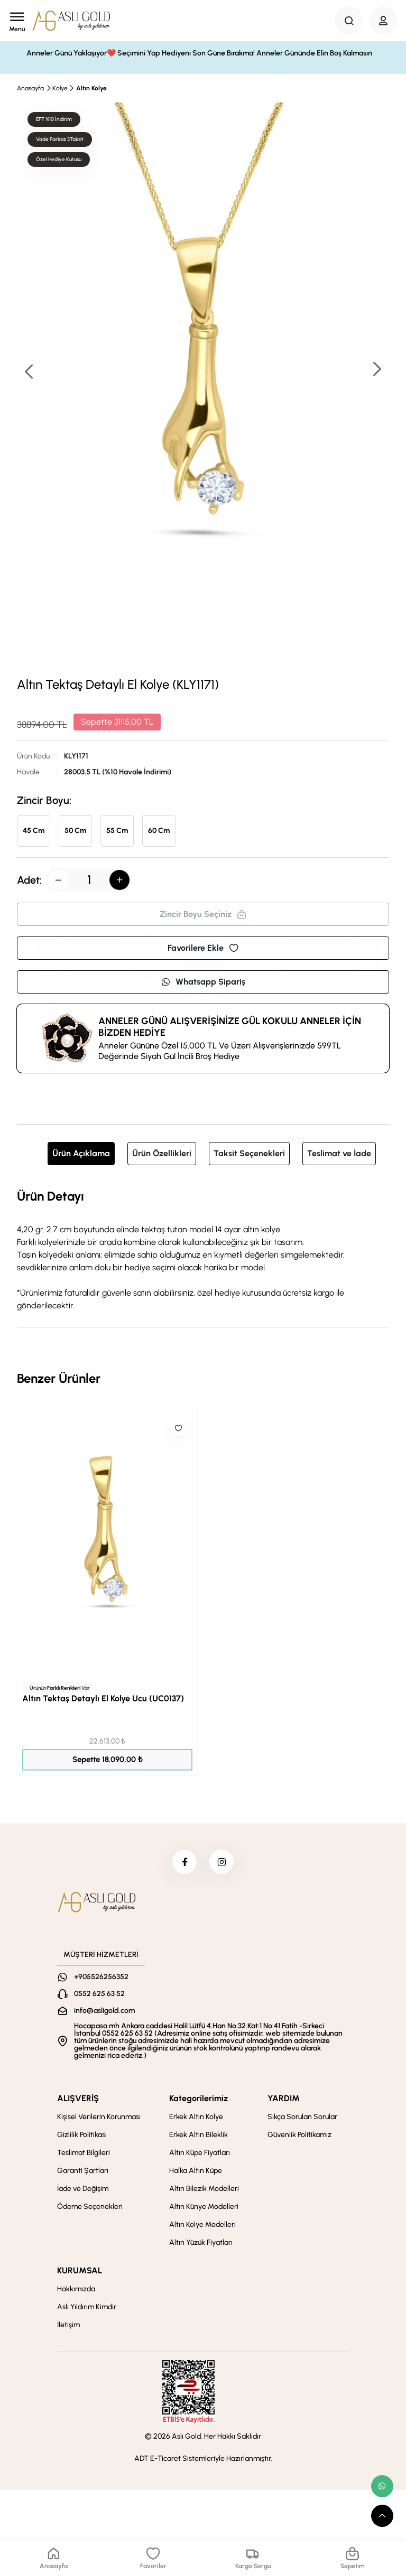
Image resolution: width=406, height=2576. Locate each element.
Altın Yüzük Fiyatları (201, 2244)
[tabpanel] (203, 1249)
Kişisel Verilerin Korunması (99, 2118)
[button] (376, 370)
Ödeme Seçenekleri (90, 2208)
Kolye (60, 88)
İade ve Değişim (82, 2190)
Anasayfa (30, 88)
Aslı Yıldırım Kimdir (86, 2309)
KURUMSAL (79, 2273)
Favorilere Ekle (203, 948)
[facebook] (183, 1863)
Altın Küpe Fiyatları (199, 2154)
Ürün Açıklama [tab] (81, 1153)
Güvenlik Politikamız (299, 2136)
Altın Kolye (91, 88)
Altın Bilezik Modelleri (204, 2190)
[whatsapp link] (382, 2486)
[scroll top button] (382, 2516)
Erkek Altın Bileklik (198, 2136)
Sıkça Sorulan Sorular (302, 2118)
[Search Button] (349, 20)
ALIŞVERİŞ (78, 2100)
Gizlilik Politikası (82, 2136)
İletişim (68, 2326)
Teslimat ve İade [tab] (339, 1153)
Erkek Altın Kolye (196, 2118)
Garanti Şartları (82, 2172)
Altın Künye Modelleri (203, 2208)
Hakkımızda (76, 2291)
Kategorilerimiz (198, 2100)
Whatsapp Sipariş (203, 982)
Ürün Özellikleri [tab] (161, 1153)
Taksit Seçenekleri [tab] (249, 1153)
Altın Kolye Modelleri (202, 2226)
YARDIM (283, 2100)
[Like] (178, 1428)
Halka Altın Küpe (195, 2172)
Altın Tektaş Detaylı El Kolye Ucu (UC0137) (103, 1698)
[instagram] (222, 1863)
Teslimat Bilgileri (83, 2154)
